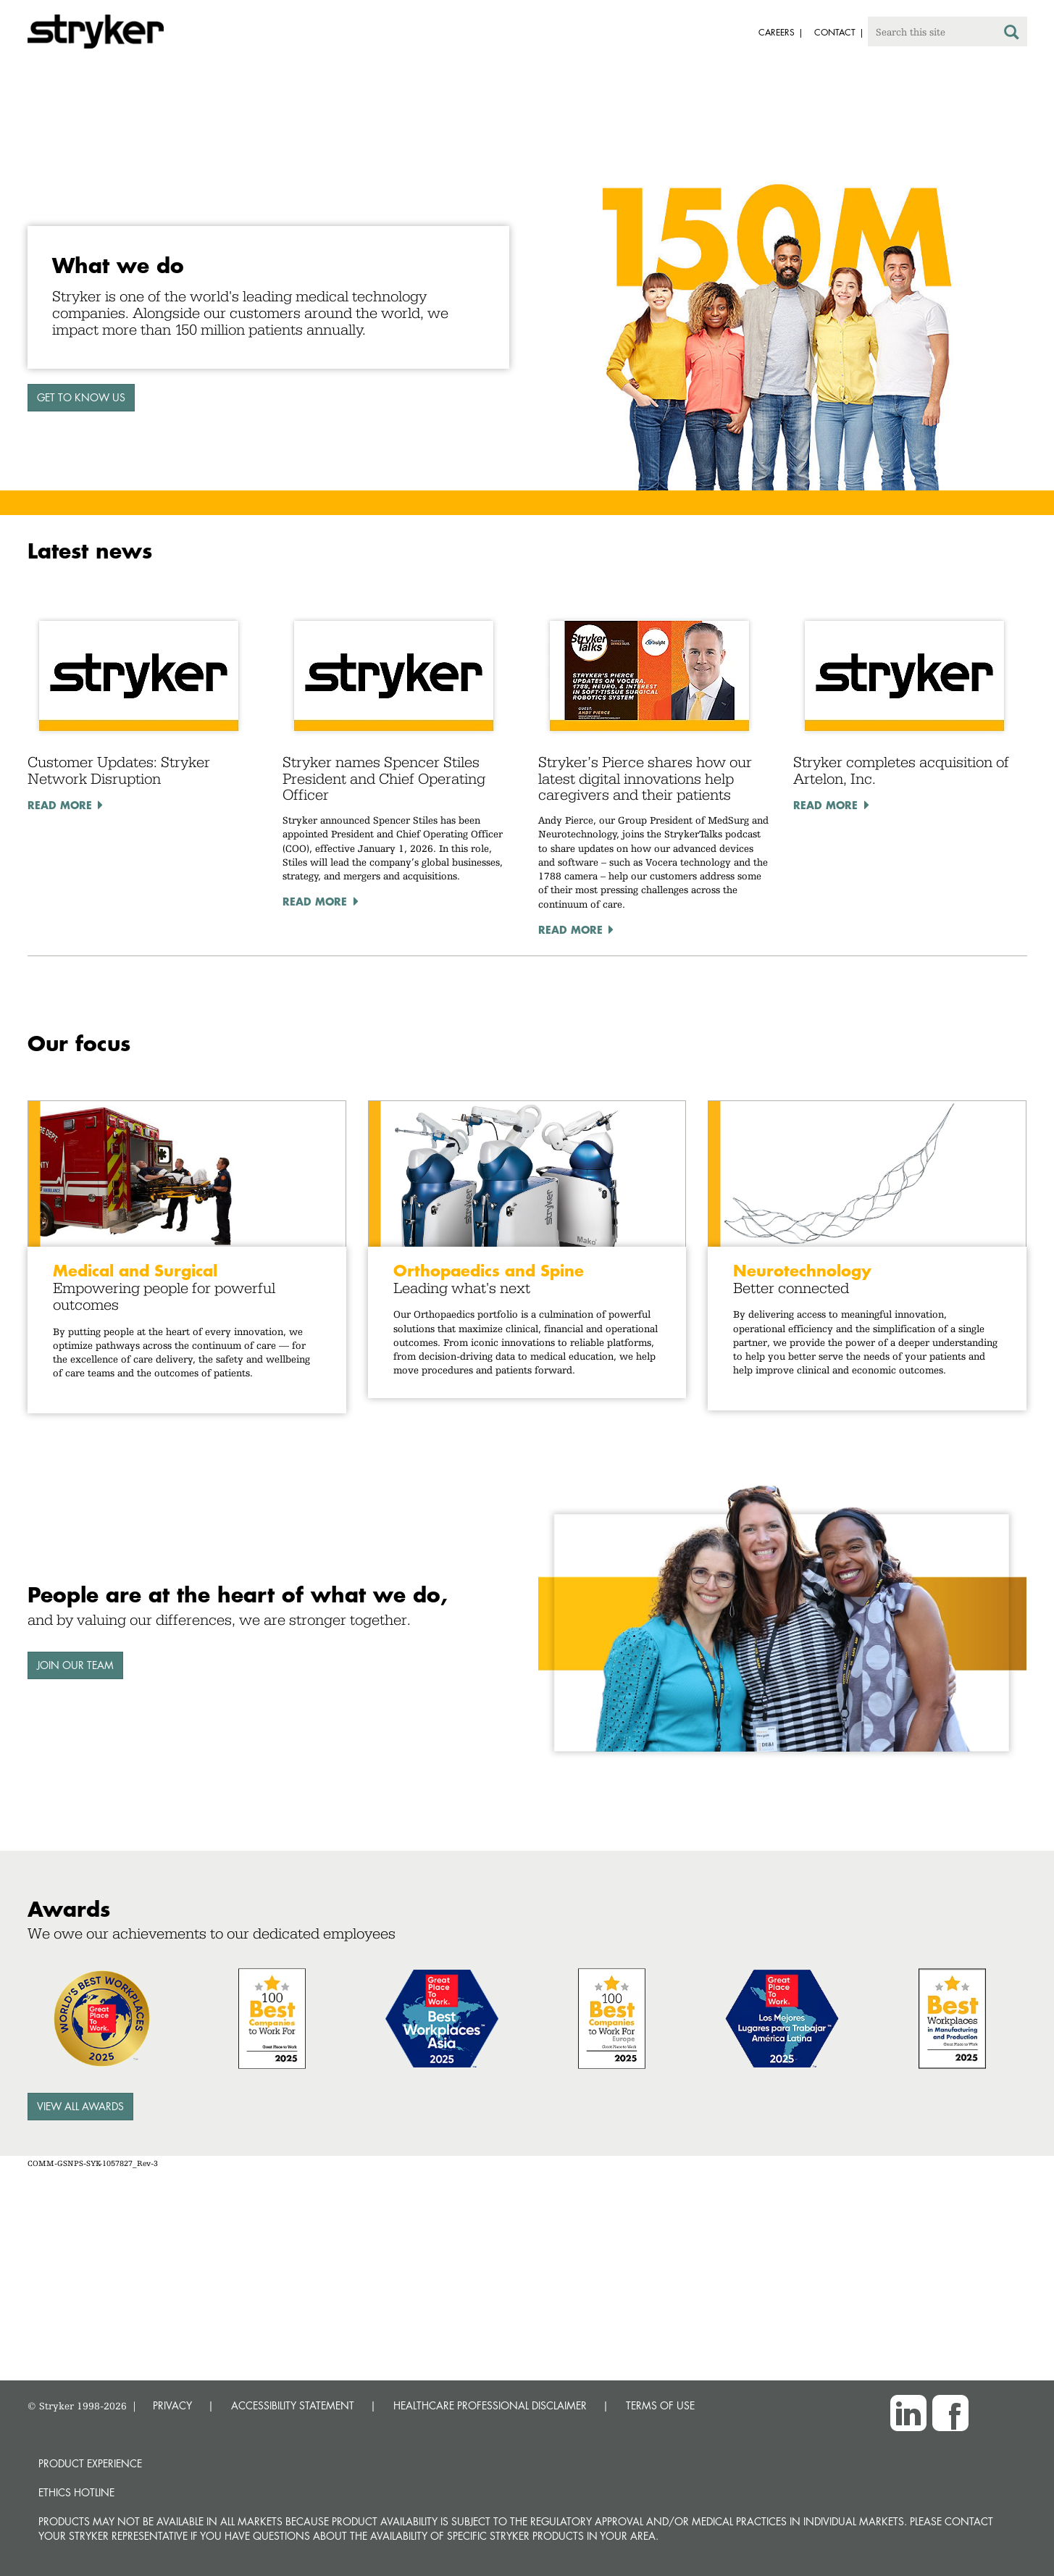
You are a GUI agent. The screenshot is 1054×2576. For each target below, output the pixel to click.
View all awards (80, 2106)
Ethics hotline (76, 2492)
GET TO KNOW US (81, 397)
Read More (60, 805)
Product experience (90, 2463)
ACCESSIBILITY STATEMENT (292, 2405)
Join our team (75, 1665)
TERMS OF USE (660, 2405)
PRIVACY (172, 2405)
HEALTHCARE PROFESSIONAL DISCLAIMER (490, 2405)
